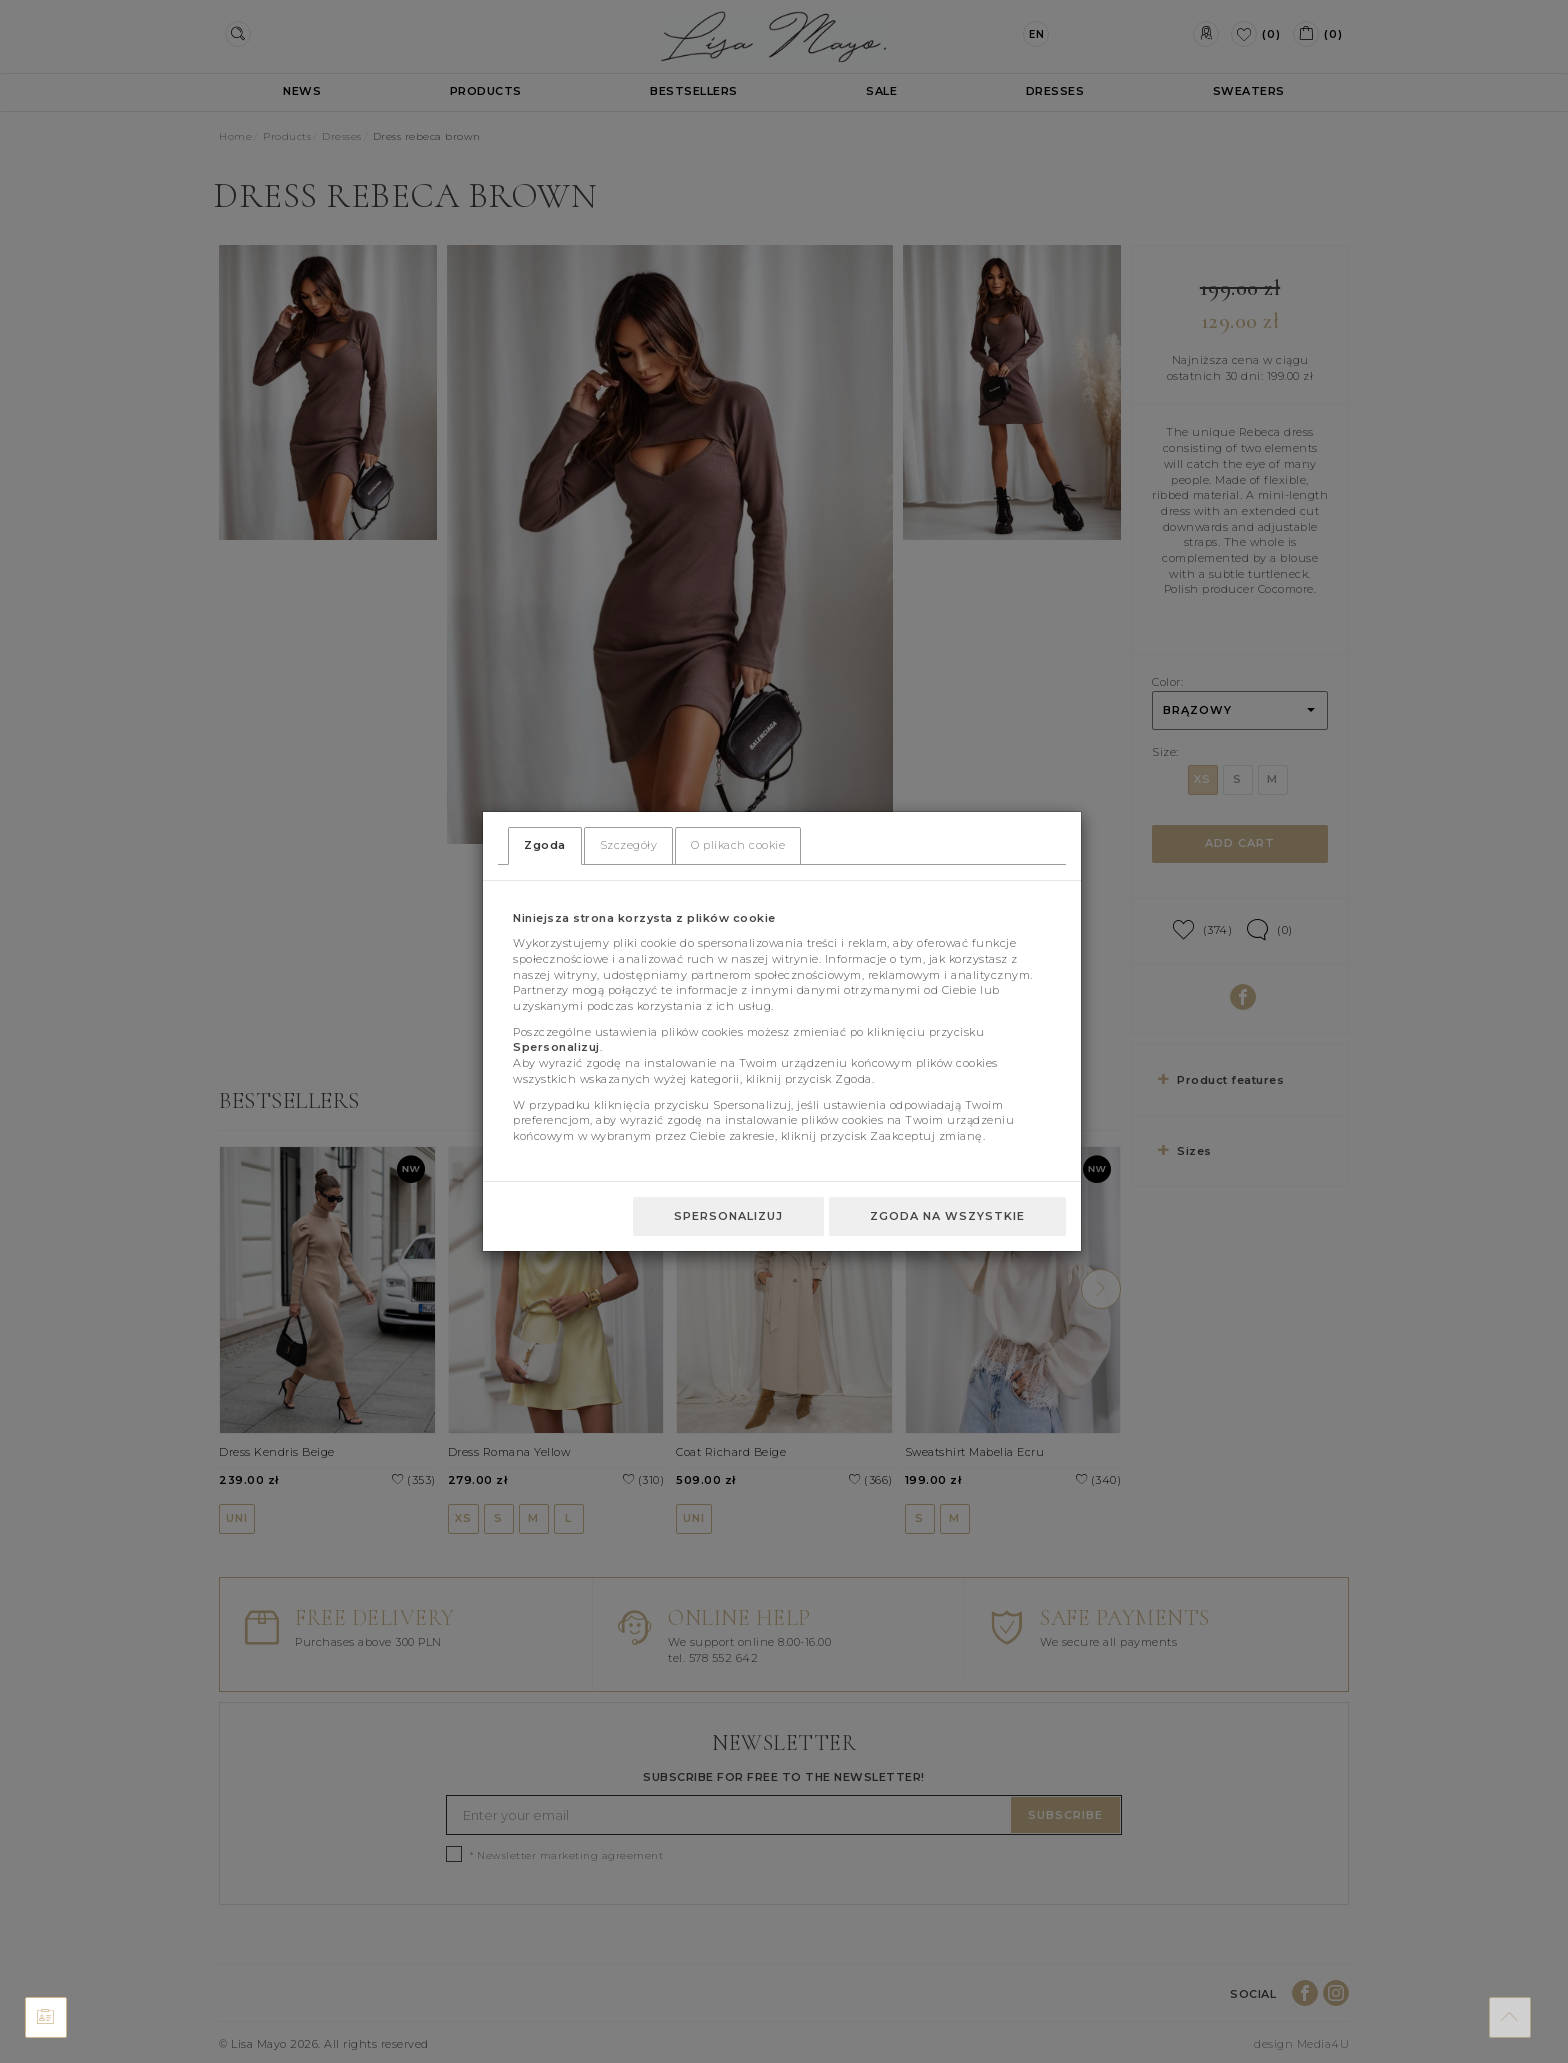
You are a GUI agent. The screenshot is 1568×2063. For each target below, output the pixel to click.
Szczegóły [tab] (629, 845)
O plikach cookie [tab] (738, 845)
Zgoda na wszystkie (947, 1216)
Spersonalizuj (728, 1216)
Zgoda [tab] (545, 845)
